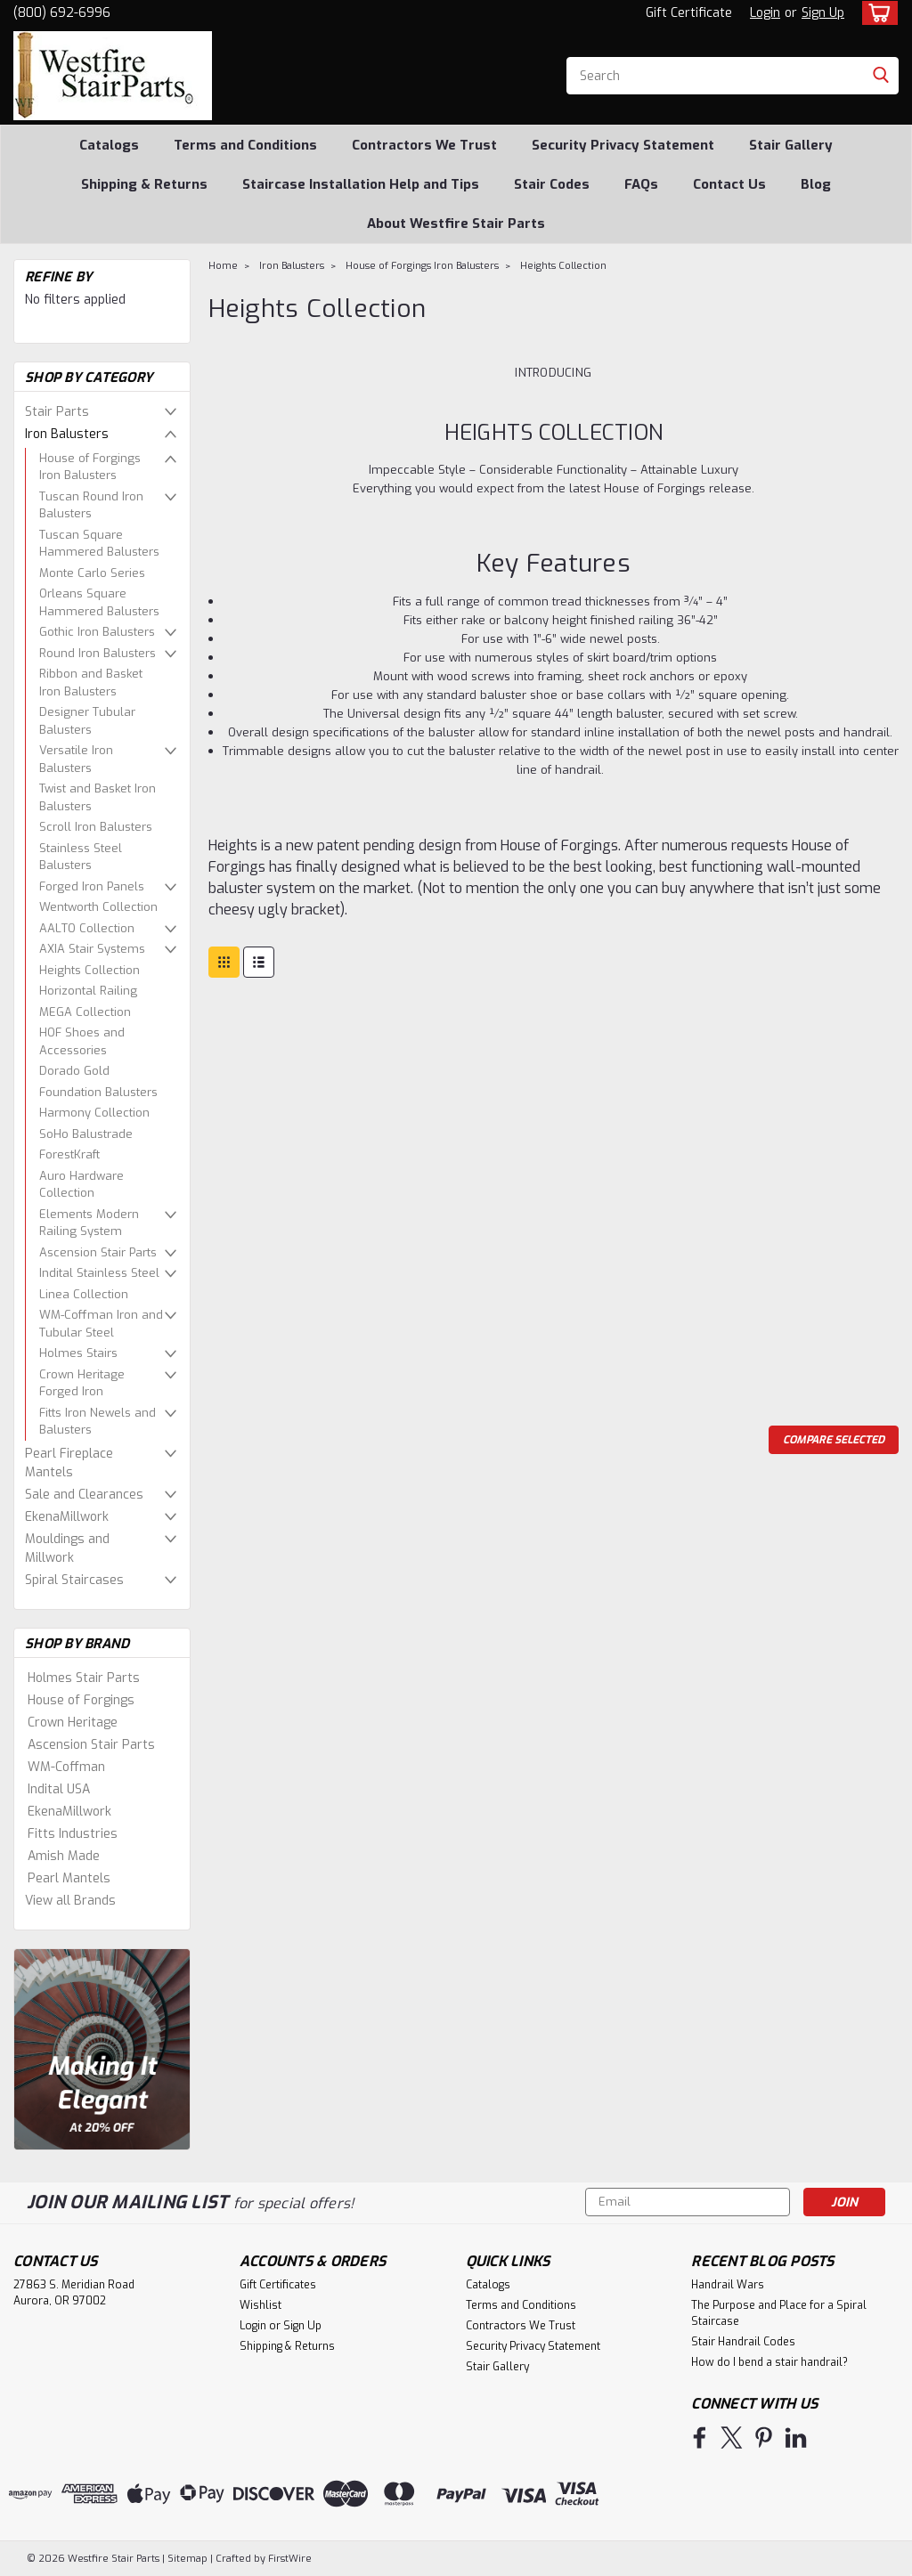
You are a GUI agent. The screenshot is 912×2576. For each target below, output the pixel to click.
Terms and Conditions (245, 145)
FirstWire (288, 2558)
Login (765, 12)
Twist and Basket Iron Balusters (97, 797)
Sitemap (187, 2558)
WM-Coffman (66, 1767)
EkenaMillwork (67, 1516)
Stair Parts (57, 411)
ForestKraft (69, 1154)
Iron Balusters (67, 434)
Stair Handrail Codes (743, 2342)
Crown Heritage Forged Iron (82, 1383)
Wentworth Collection (98, 906)
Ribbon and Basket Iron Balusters (90, 682)
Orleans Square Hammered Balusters (99, 602)
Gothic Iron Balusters (97, 631)
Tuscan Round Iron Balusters (91, 505)
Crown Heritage (73, 1722)
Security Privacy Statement (623, 145)
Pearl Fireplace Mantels (69, 1463)
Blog (816, 184)
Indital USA (59, 1789)
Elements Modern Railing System (89, 1223)
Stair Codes (552, 184)
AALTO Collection (86, 928)
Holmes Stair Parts (84, 1678)
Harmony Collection (94, 1112)
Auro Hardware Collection (81, 1184)
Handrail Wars (727, 2285)
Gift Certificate (689, 12)
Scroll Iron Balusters (95, 826)
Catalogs (109, 145)
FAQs (641, 184)
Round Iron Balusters (97, 653)
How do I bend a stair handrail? (769, 2362)
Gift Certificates (278, 2285)
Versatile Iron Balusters (76, 759)
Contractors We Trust (424, 145)
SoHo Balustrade (86, 1134)
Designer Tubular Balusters (87, 720)
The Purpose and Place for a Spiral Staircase (779, 2313)
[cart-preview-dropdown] (876, 13)
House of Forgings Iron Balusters (90, 467)
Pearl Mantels (69, 1878)
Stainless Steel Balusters (80, 857)
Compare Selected (833, 1440)
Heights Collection (89, 970)
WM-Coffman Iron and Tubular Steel (101, 1323)
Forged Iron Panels (91, 886)
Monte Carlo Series (92, 573)
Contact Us (729, 184)
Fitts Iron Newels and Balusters (97, 1421)
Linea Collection (83, 1294)
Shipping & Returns (144, 184)
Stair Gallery (791, 145)
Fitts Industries (73, 1833)
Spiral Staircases (74, 1580)
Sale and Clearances (84, 1494)
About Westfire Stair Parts (456, 223)
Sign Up (823, 12)
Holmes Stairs (78, 1353)
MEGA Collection (85, 1012)
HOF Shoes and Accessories (82, 1041)
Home (223, 265)
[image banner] (102, 2048)
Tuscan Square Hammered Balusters (99, 543)
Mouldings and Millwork (67, 1548)
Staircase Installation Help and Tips (360, 184)
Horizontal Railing (88, 990)
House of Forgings (81, 1700)
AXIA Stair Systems (92, 948)
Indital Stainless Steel (99, 1272)
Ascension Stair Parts (98, 1252)
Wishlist (260, 2305)
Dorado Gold (74, 1070)
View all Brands (70, 1900)
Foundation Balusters (98, 1092)
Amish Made (64, 1856)
